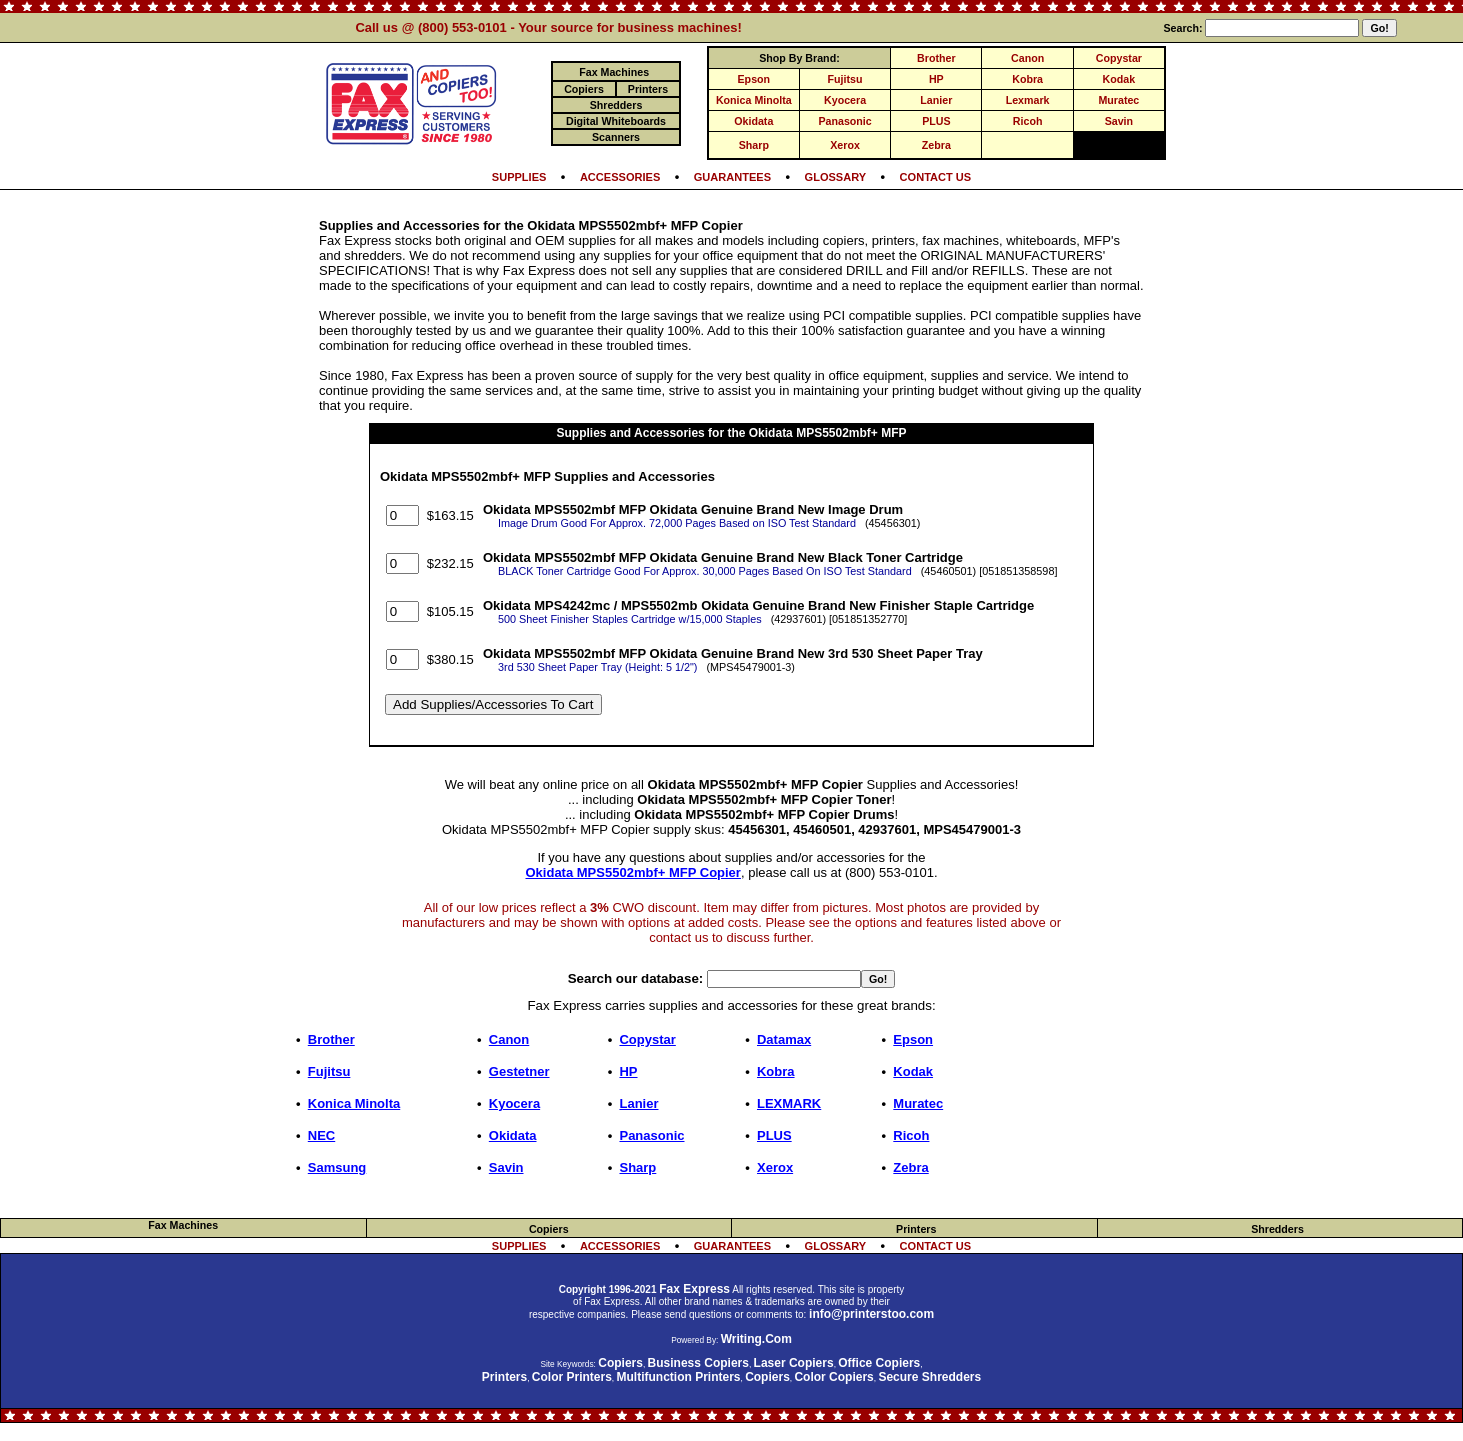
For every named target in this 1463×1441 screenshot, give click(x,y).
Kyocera (845, 100)
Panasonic (844, 121)
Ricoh (1028, 121)
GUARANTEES (732, 177)
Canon (1027, 58)
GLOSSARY (836, 177)
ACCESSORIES (620, 177)
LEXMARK (789, 1103)
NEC (321, 1135)
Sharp (754, 145)
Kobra (1027, 79)
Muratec (1118, 100)
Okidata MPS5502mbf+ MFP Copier (633, 872)
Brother (936, 58)
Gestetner (519, 1071)
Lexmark (1028, 100)
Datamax (784, 1039)
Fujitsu (845, 79)
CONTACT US (936, 177)
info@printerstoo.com (871, 1314)
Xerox (845, 145)
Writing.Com (756, 1339)
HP (936, 79)
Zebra (936, 145)
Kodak (1119, 79)
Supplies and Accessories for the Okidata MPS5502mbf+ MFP (732, 433)
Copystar (1119, 58)
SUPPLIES (519, 177)
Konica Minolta (754, 100)
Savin (1119, 121)
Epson (754, 79)
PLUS (936, 121)
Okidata (753, 121)
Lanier (936, 100)
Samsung (337, 1167)
